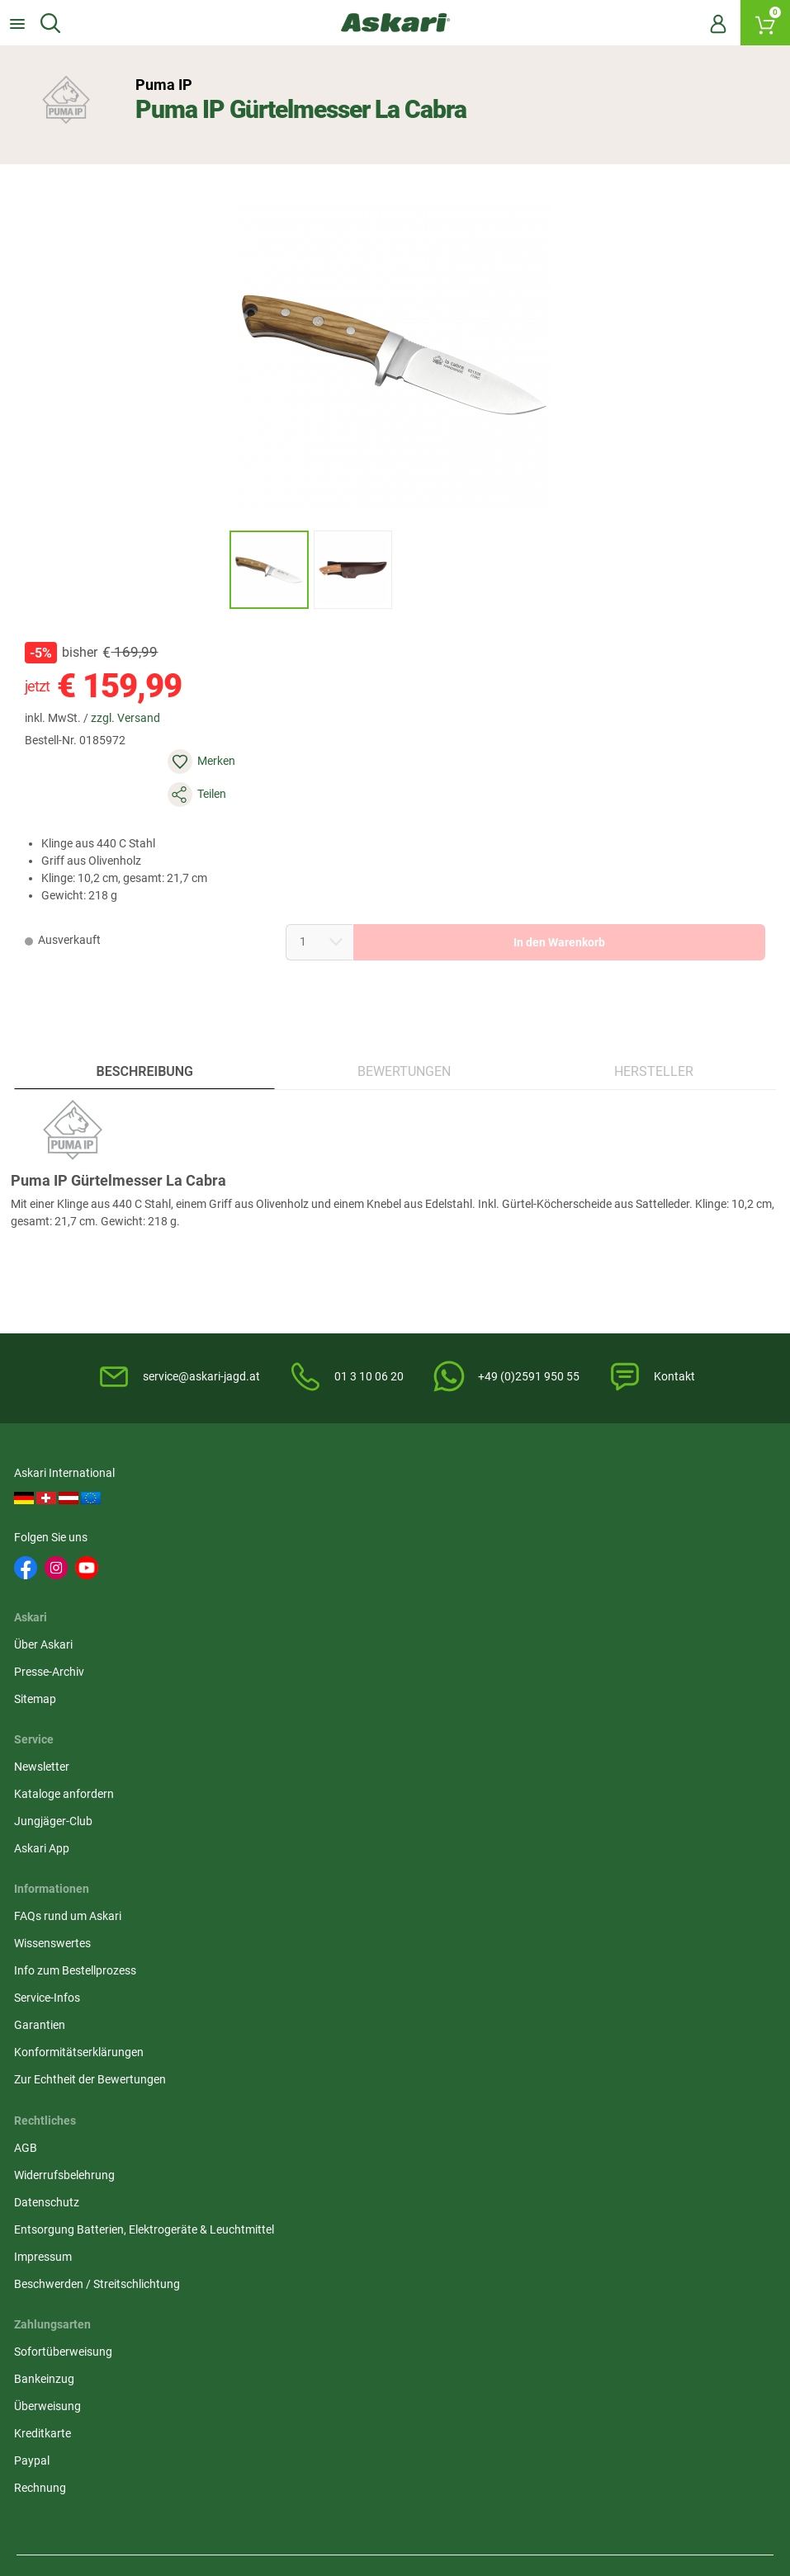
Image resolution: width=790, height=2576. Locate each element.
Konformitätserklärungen (81, 1772)
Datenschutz (308, 1690)
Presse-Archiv (311, 1517)
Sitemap (297, 1544)
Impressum (305, 1762)
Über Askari (305, 1490)
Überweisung (567, 1690)
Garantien (42, 1745)
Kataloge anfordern (584, 1517)
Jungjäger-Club (573, 1544)
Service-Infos (50, 1717)
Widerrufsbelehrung (326, 1663)
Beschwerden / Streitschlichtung (359, 1789)
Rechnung (560, 1772)
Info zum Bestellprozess (78, 1690)
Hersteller (653, 1033)
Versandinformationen (223, 2406)
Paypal (552, 1745)
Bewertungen (404, 1033)
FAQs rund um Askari (70, 1636)
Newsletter (561, 1490)
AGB (287, 1636)
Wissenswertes (55, 1663)
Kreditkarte (562, 1717)
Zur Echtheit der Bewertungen (92, 1799)
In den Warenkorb (524, 891)
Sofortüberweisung (583, 1636)
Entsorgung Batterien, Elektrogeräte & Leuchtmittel (372, 1726)
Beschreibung (145, 1033)
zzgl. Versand (134, 732)
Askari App (561, 1571)
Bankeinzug (564, 1663)
